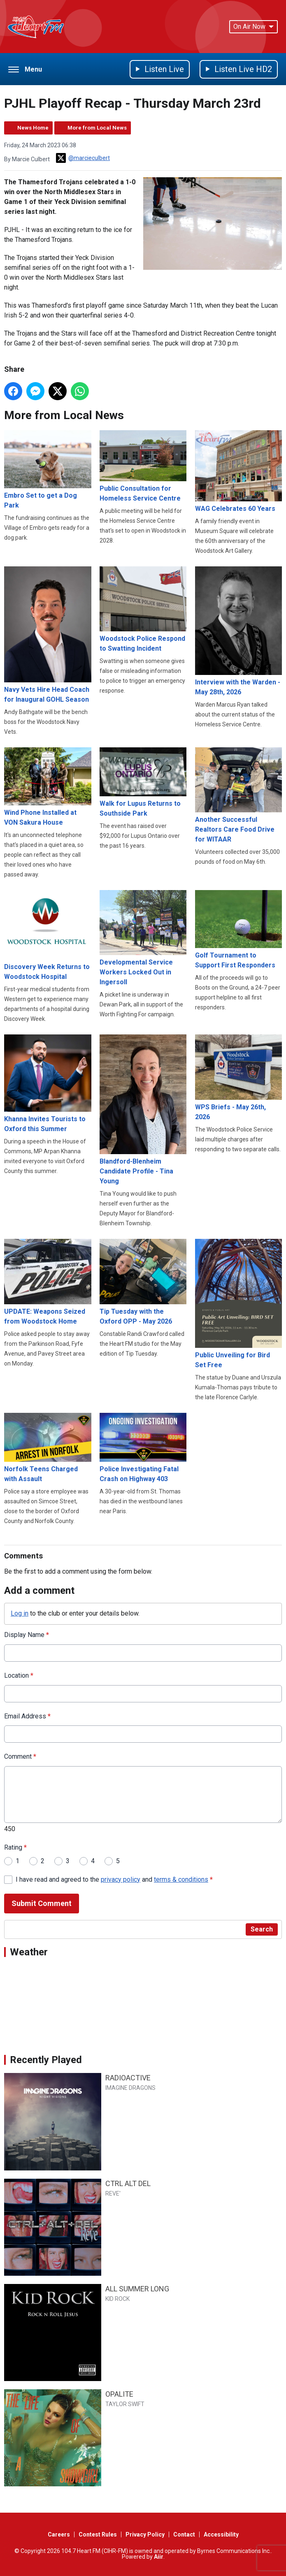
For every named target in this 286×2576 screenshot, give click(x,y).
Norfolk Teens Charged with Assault (47, 1448)
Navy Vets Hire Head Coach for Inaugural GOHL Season (47, 634)
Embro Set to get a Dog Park (47, 470)
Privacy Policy (145, 2534)
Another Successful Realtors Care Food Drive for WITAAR (238, 795)
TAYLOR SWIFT (124, 2404)
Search (262, 1929)
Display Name (26, 1635)
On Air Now (253, 26)
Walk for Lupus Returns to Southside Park (143, 782)
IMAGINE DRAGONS (130, 2087)
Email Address (27, 1716)
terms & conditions (181, 1879)
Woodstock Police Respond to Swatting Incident (143, 609)
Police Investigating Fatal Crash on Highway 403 (143, 1448)
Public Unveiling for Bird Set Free (238, 1304)
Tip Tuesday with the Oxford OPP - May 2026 (143, 1282)
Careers (59, 2534)
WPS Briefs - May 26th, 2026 (238, 1077)
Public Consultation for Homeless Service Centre (143, 466)
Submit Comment (42, 1903)
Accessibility (221, 2534)
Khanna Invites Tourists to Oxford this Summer (47, 1083)
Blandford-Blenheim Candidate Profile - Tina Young (143, 1109)
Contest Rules (98, 2534)
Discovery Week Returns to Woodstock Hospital (47, 935)
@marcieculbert (83, 158)
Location (18, 1675)
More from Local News (97, 128)
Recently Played (46, 2060)
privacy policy (120, 1879)
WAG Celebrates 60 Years (238, 472)
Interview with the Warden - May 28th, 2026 (238, 631)
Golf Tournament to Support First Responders (238, 929)
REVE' (113, 2193)
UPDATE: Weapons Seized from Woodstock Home (47, 1282)
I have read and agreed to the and (114, 1879)
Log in (19, 1613)
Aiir (158, 2556)
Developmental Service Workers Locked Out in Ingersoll (143, 938)
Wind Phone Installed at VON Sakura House (47, 786)
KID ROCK (117, 2298)
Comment (20, 1756)
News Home (33, 128)
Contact (184, 2534)
